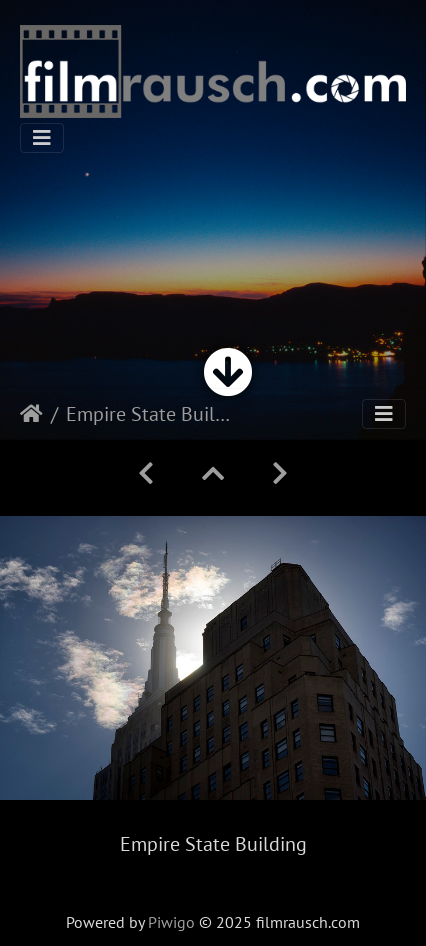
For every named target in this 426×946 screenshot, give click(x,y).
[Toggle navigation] (42, 138)
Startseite (31, 414)
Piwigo (171, 922)
